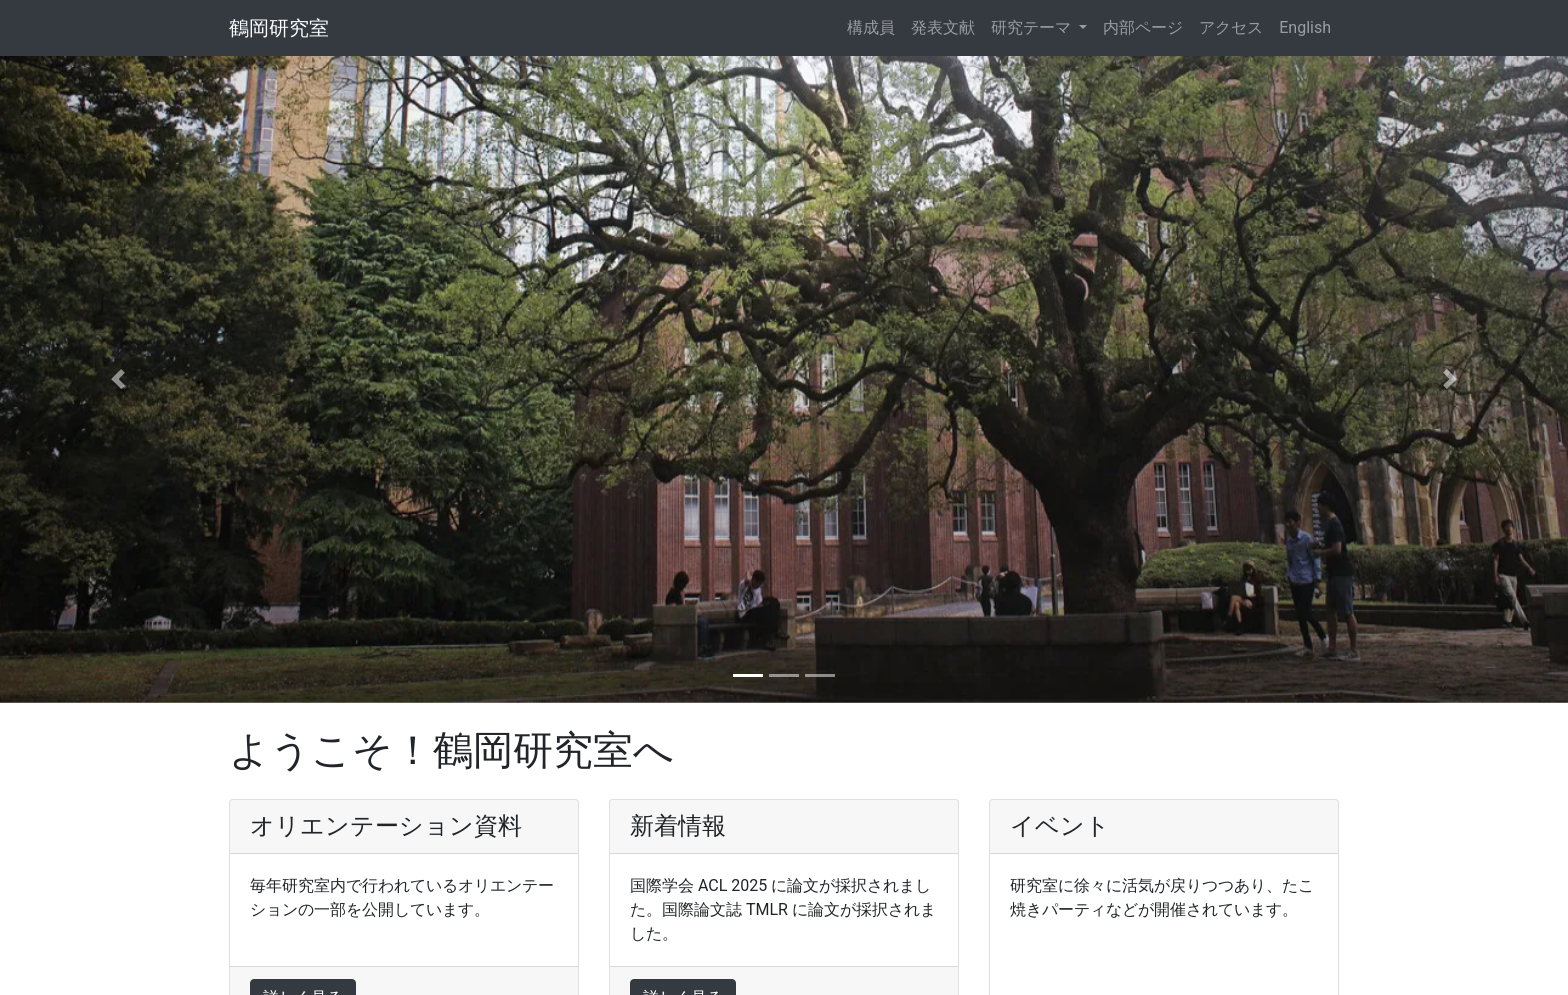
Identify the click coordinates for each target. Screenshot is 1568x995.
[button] (117, 379)
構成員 (871, 27)
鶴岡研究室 (279, 28)
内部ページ (1143, 27)
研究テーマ (1033, 27)
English (1305, 27)
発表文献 (943, 27)
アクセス (1231, 27)
